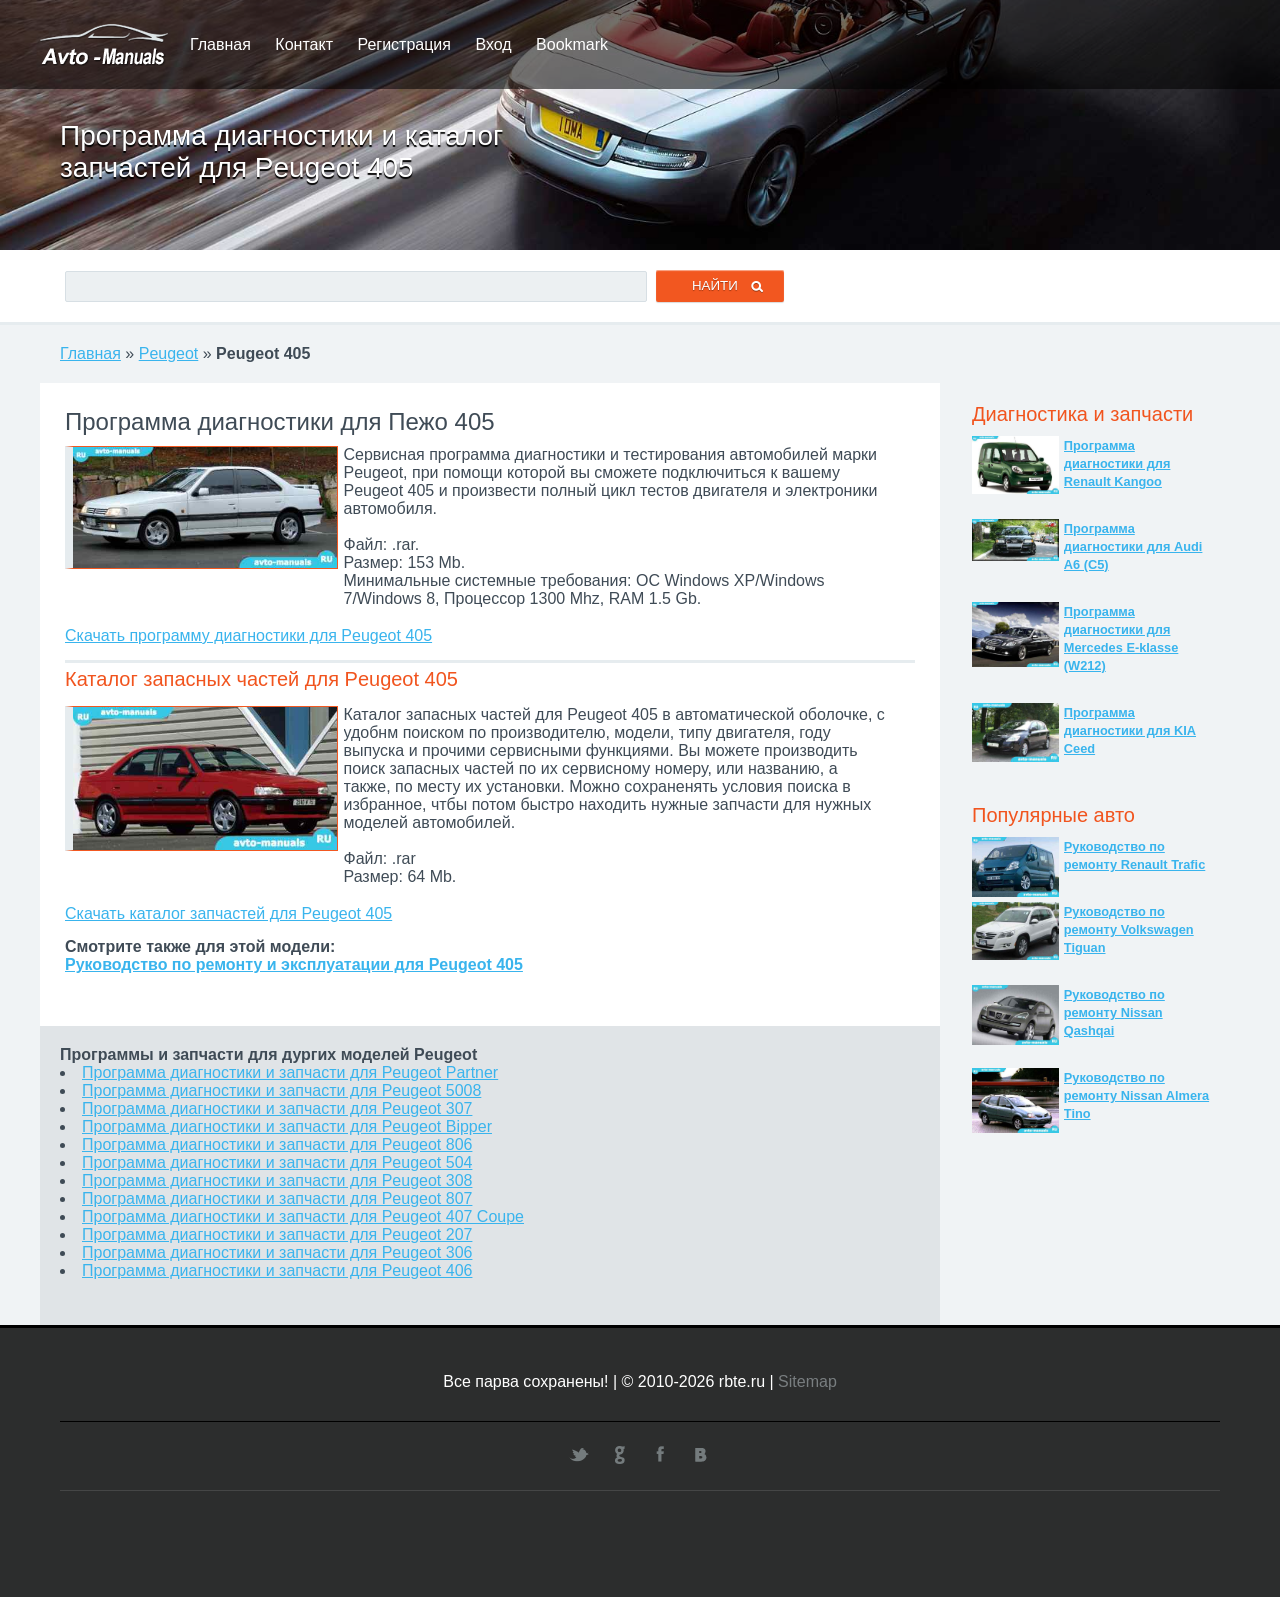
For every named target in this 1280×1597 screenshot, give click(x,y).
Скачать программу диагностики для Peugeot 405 (248, 635)
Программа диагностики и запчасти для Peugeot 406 (277, 1270)
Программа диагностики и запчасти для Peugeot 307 (277, 1108)
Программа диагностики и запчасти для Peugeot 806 (277, 1144)
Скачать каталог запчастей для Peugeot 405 (228, 913)
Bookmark (572, 44)
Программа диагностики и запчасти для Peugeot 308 (277, 1180)
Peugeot (169, 353)
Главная (220, 44)
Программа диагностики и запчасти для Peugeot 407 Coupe (303, 1216)
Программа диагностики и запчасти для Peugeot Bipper (287, 1126)
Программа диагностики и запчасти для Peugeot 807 (277, 1198)
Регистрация (404, 44)
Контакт (304, 44)
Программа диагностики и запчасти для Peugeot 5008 (281, 1090)
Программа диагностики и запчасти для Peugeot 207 (277, 1234)
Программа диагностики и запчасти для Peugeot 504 (277, 1162)
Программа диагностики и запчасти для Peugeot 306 (277, 1252)
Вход (493, 44)
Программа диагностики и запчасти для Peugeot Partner (290, 1072)
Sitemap (807, 1381)
